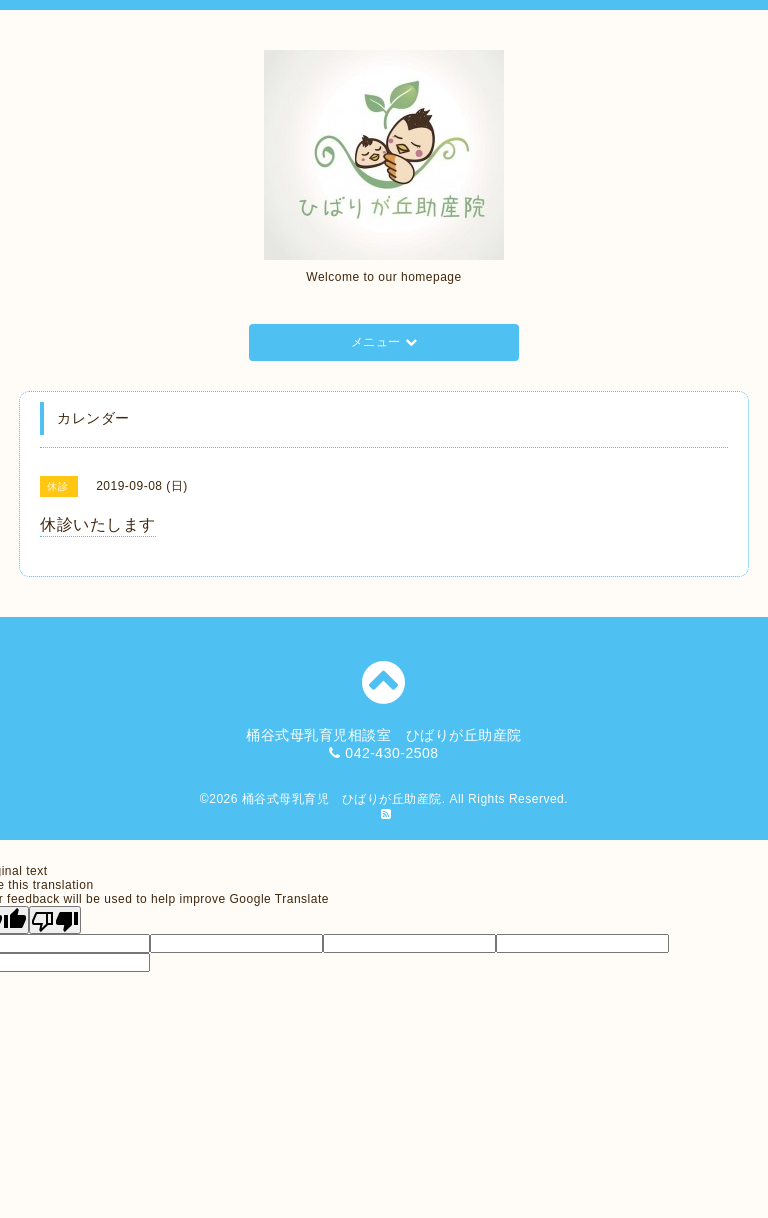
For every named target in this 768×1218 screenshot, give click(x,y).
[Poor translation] (55, 920)
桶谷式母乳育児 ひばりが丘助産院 (342, 799)
